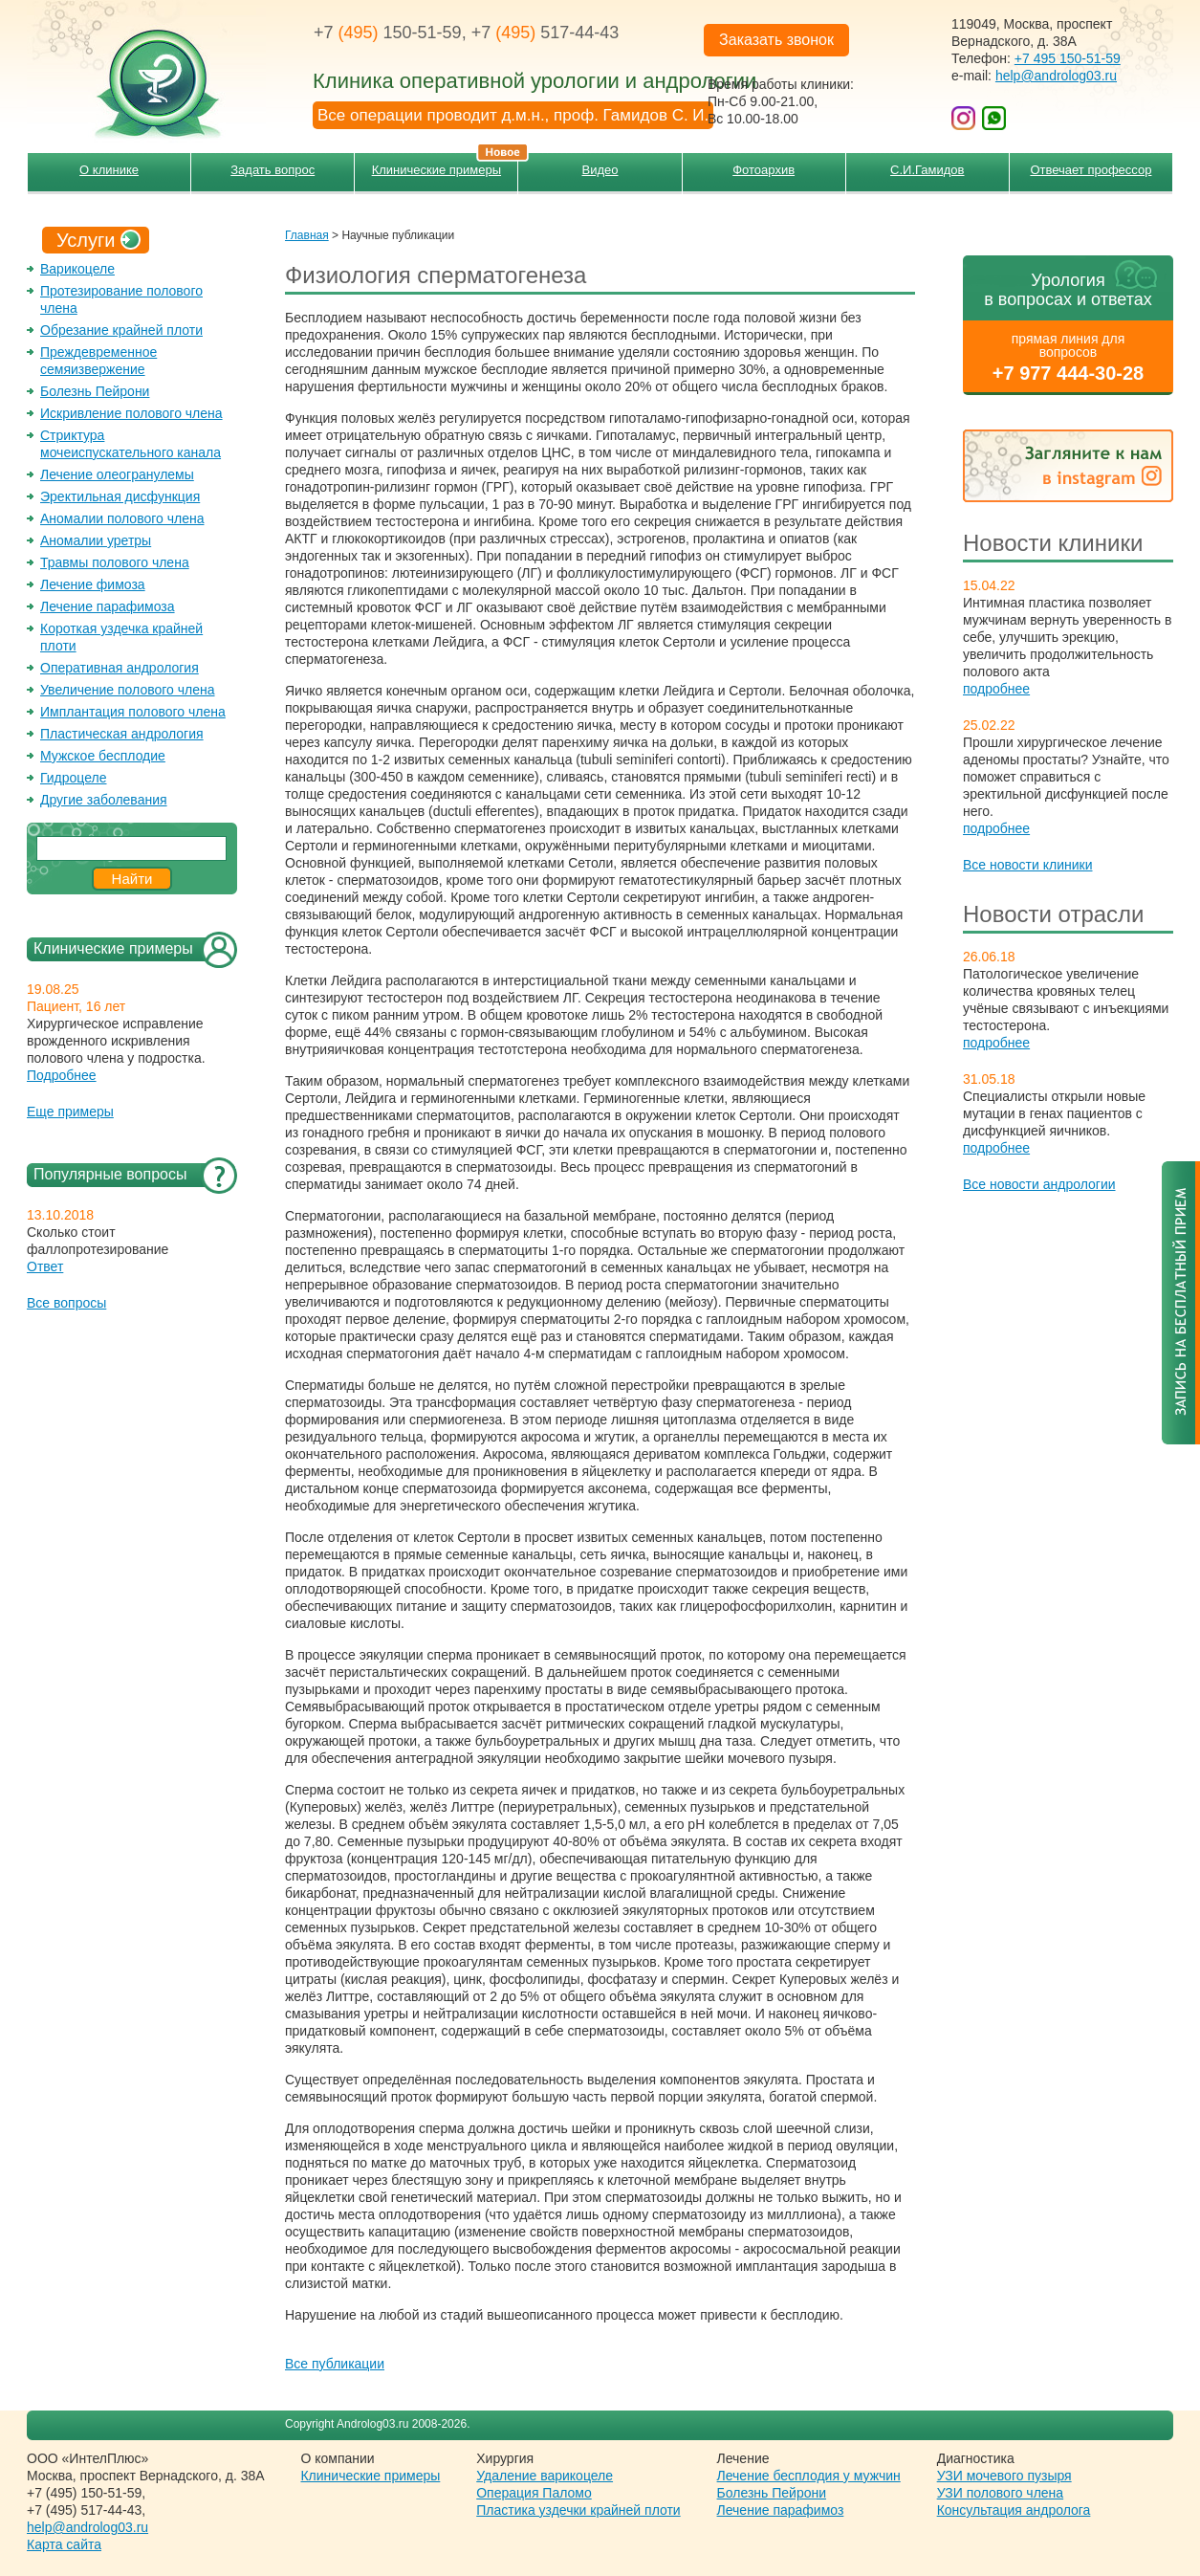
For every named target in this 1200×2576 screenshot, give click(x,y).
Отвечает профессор (1090, 170)
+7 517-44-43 (545, 32)
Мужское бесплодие (102, 755)
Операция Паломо (534, 2492)
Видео (600, 170)
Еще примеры (70, 1111)
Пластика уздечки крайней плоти (578, 2510)
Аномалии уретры (95, 540)
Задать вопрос (272, 170)
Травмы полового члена (114, 562)
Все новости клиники (1028, 864)
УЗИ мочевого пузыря (1004, 2475)
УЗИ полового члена (1000, 2492)
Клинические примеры (445, 165)
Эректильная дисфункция (120, 496)
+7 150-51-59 (388, 32)
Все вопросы (66, 1302)
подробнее (996, 688)
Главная (307, 235)
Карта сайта (64, 2544)
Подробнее (62, 1075)
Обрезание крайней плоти (121, 330)
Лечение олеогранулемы (117, 474)
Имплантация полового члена (133, 711)
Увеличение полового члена (127, 689)
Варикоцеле (77, 268)
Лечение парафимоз (780, 2510)
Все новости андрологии (1039, 1184)
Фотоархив (763, 170)
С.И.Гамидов (927, 170)
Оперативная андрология (119, 667)
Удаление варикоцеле (544, 2475)
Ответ (45, 1266)
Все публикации (334, 2363)
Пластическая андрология (122, 733)
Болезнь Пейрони (94, 391)
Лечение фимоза (92, 584)
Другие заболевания (103, 799)
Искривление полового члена (131, 413)
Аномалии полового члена (122, 518)
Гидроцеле (73, 777)
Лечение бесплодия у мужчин (809, 2475)
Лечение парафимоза (107, 606)
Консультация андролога (1014, 2510)
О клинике (109, 170)
